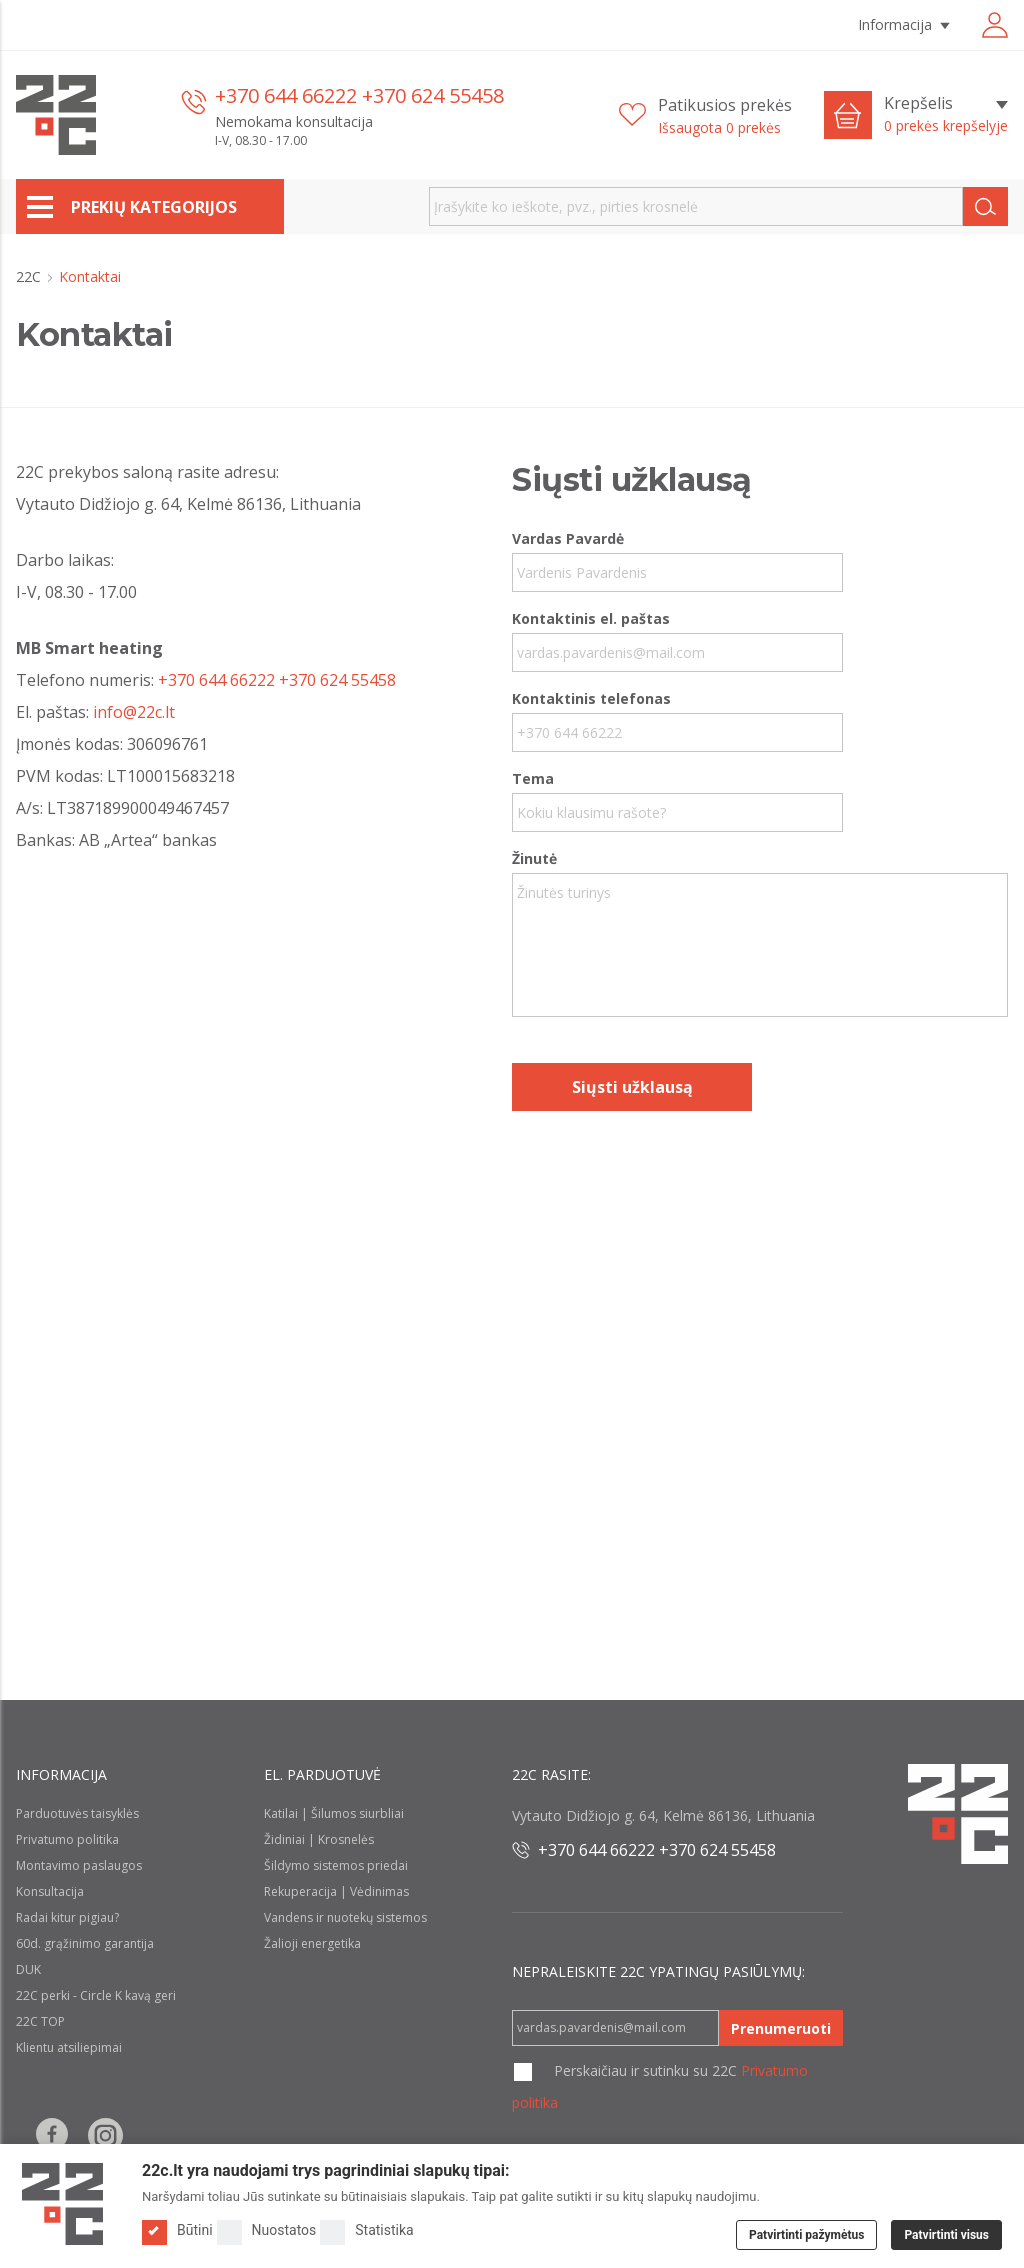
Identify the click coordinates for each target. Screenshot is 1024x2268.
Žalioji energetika (312, 1943)
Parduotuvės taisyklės (77, 1813)
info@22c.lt (134, 712)
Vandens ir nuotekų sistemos (345, 1917)
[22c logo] (56, 115)
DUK (28, 1969)
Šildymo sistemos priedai (336, 1865)
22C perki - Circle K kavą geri (96, 1995)
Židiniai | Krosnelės (319, 1839)
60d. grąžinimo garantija (85, 1943)
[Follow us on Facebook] (52, 2135)
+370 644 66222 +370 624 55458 (359, 95)
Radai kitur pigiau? (67, 1917)
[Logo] (62, 2204)
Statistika (366, 2230)
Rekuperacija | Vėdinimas (336, 1891)
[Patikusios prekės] (705, 115)
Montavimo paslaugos (79, 1865)
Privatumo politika (67, 1839)
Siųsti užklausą (632, 1087)
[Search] (985, 206)
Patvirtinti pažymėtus (806, 2235)
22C (30, 276)
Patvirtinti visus (946, 2235)
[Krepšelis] (946, 115)
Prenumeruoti (781, 2028)
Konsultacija (50, 1891)
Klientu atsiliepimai (69, 2047)
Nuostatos (267, 2230)
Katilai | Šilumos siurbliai (334, 1813)
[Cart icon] (848, 115)
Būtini (177, 2230)
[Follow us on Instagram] (105, 2135)
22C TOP (40, 2021)
